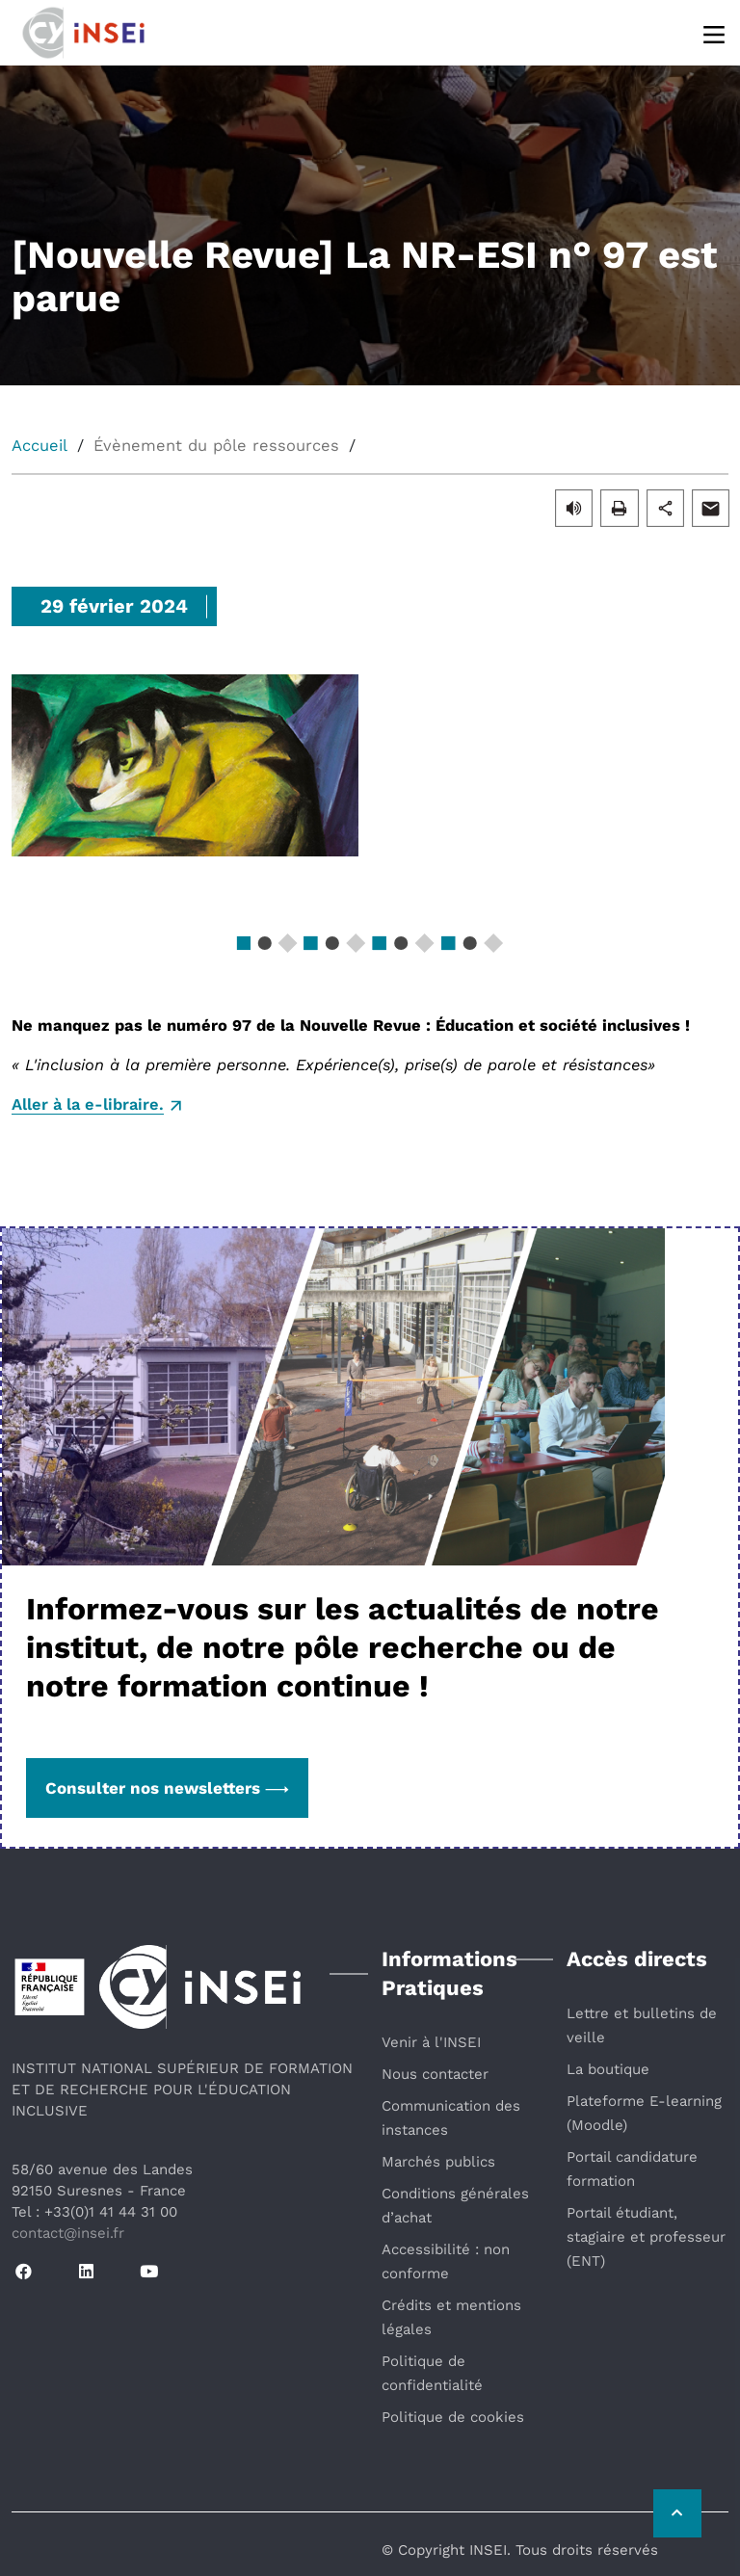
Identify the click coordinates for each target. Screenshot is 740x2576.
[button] (574, 507)
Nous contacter (435, 2074)
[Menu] (715, 33)
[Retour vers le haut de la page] (677, 2513)
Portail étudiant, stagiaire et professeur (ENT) (646, 2237)
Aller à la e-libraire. (88, 1104)
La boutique (608, 2069)
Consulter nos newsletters (167, 1788)
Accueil (39, 445)
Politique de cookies (453, 2417)
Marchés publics (438, 2161)
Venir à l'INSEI (431, 2042)
